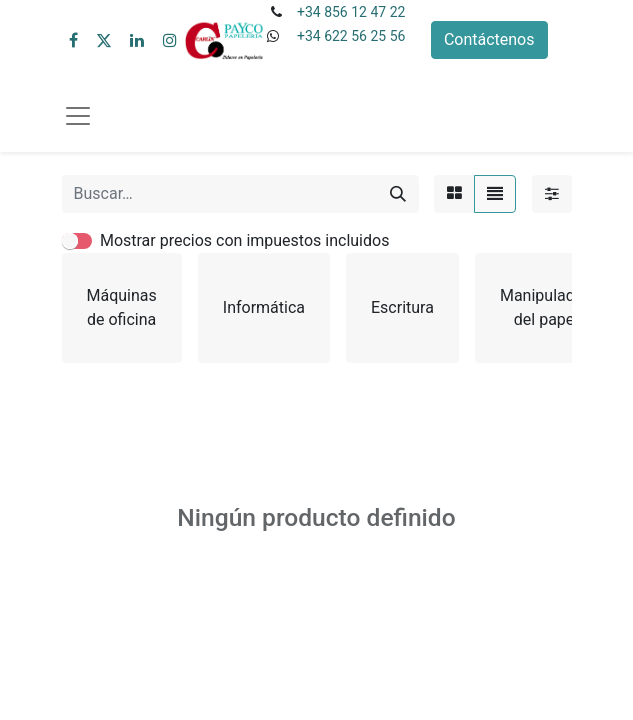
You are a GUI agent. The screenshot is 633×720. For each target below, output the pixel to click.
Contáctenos (489, 39)
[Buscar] (398, 194)
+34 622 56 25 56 (351, 36)
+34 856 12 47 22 (351, 12)
